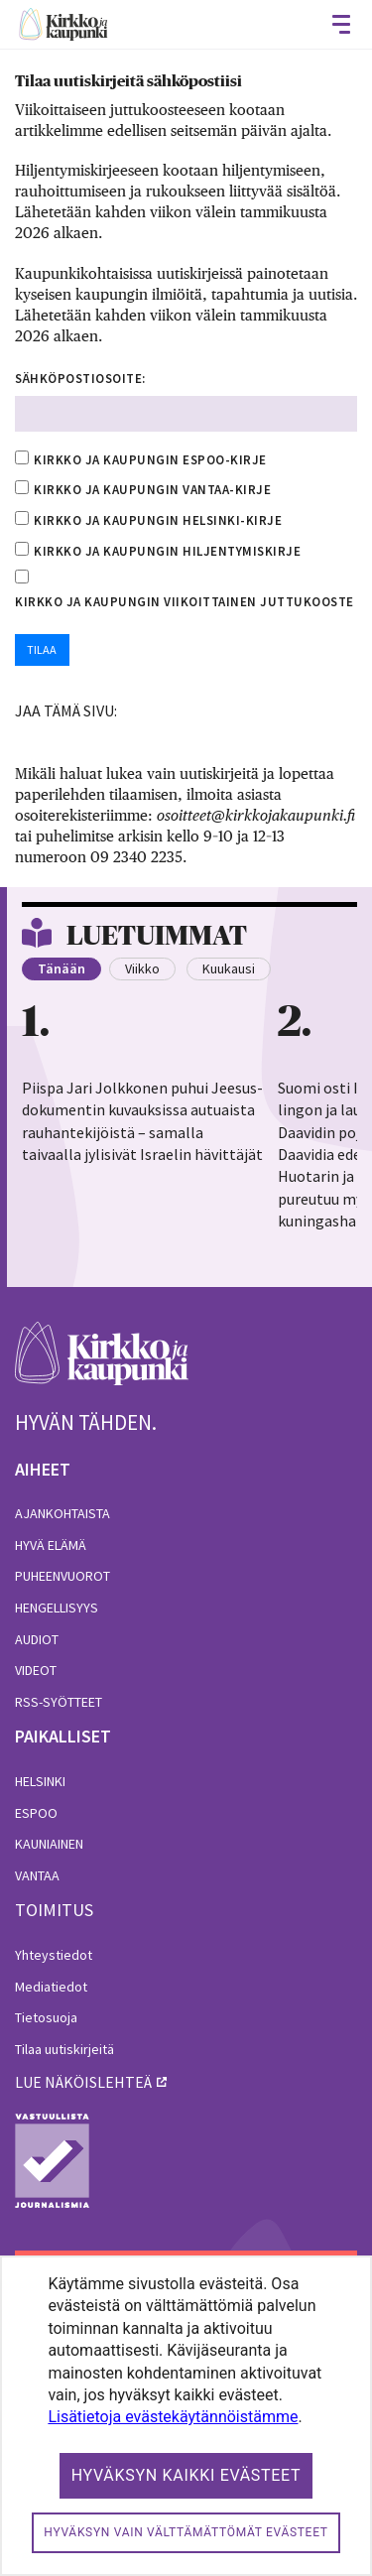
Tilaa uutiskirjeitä (64, 2049)
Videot (36, 1670)
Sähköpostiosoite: (80, 378)
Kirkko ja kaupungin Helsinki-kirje (158, 520)
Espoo (36, 1813)
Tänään (61, 968)
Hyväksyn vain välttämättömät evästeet (185, 2532)
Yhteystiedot (53, 1955)
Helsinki (40, 1781)
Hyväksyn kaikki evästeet (186, 2475)
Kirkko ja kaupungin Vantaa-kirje (152, 489)
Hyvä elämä (50, 1545)
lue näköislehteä (83, 2082)
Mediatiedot (51, 1987)
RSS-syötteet (58, 1702)
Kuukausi (228, 968)
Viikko (142, 968)
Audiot (37, 1639)
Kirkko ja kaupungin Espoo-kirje (150, 459)
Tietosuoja (46, 2017)
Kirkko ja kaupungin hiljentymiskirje (167, 551)
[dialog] (186, 2415)
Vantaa (37, 1875)
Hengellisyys (56, 1607)
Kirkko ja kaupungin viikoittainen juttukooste (184, 601)
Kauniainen (49, 1844)
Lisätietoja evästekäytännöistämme (173, 2416)
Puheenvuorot (62, 1576)
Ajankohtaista (62, 1513)
